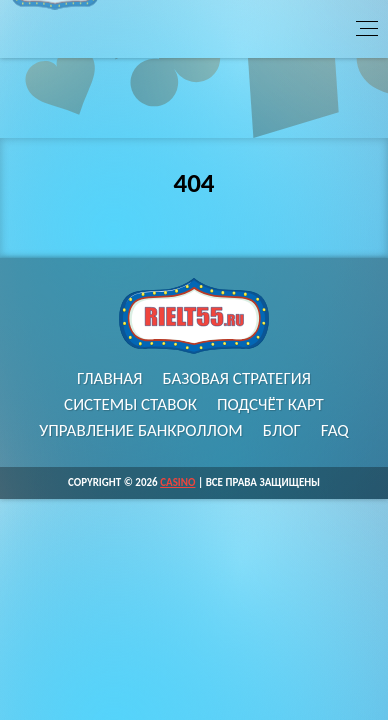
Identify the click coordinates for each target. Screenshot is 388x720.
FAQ (335, 430)
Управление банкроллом (141, 430)
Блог (282, 430)
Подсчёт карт (270, 404)
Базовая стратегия (237, 378)
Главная (110, 378)
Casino (177, 482)
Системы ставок (130, 404)
